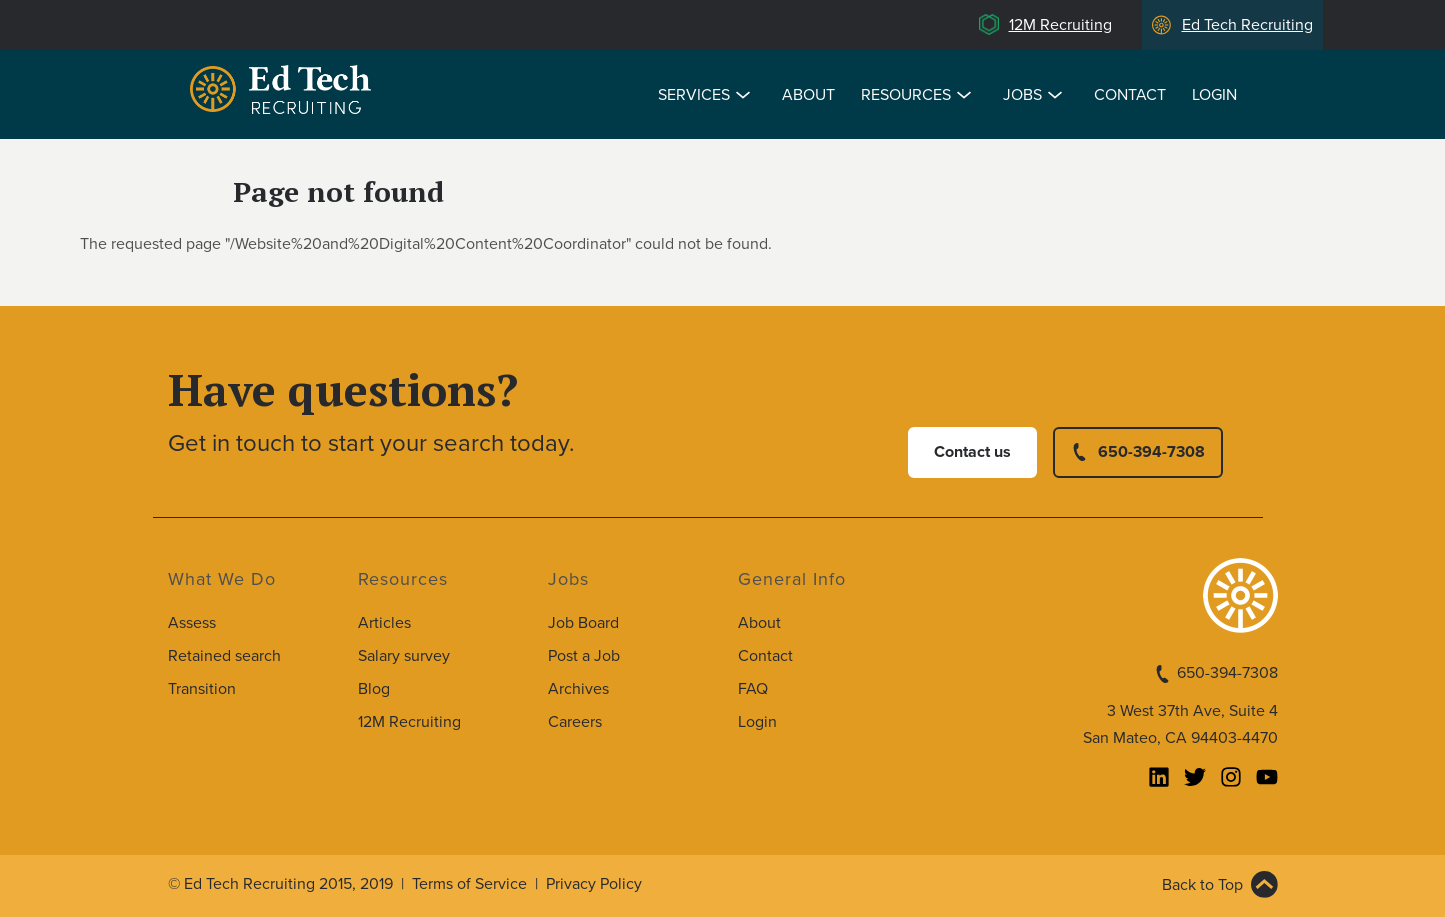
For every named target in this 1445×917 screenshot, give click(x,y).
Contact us (972, 452)
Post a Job (584, 656)
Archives (578, 689)
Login (1214, 95)
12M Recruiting (1060, 25)
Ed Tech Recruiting (1247, 25)
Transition (202, 689)
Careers (575, 722)
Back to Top (1202, 885)
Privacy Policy (594, 884)
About (808, 95)
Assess (192, 623)
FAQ (753, 689)
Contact (1130, 95)
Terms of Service (469, 884)
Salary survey (404, 656)
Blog (374, 689)
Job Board (583, 623)
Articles (384, 623)
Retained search (224, 656)
